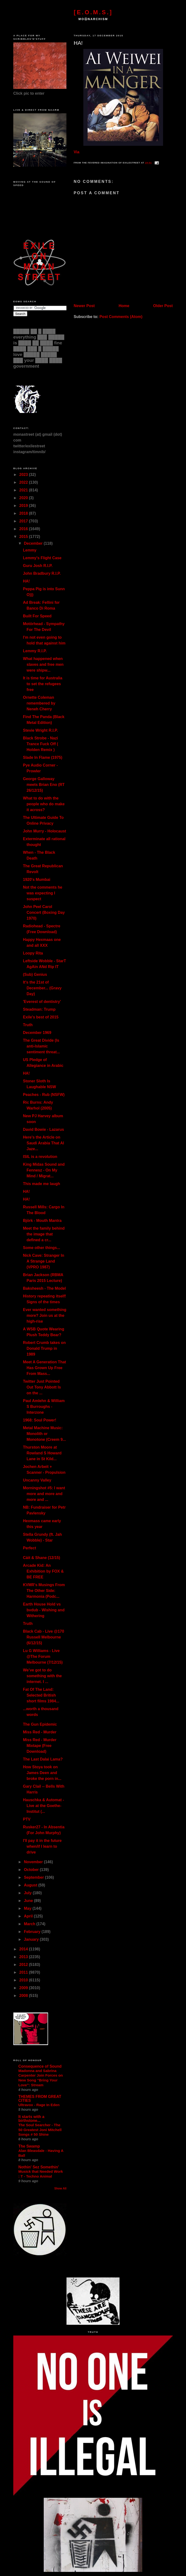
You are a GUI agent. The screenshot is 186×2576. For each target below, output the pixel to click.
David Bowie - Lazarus (43, 1129)
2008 (24, 1996)
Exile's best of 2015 (40, 1017)
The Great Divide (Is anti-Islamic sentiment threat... (41, 1046)
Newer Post (84, 306)
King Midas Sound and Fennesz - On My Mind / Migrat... (43, 1170)
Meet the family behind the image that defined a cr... (43, 1234)
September (34, 1877)
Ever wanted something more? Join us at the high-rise (44, 1315)
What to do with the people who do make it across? (43, 804)
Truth (28, 1025)
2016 (24, 529)
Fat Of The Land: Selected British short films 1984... (41, 1695)
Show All (60, 2188)
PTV (26, 1819)
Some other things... (41, 1248)
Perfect (29, 1548)
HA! (78, 43)
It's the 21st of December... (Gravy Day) (42, 988)
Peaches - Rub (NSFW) (43, 1095)
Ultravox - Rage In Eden (38, 2105)
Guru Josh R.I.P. (37, 566)
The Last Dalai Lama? (43, 1759)
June (29, 1901)
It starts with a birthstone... (31, 2119)
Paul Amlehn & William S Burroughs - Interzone (44, 1406)
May (28, 1908)
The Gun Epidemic (40, 1724)
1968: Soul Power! (39, 1420)
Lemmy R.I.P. (35, 651)
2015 (24, 537)
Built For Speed (37, 616)
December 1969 (37, 1033)
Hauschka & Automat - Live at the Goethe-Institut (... (43, 1806)
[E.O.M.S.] (93, 12)
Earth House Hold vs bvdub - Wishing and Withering (43, 1610)
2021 (24, 490)
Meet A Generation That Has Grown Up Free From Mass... (44, 1368)
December (34, 543)
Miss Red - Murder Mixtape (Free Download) (40, 1746)
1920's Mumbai (36, 879)
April (29, 1916)
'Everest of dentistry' (42, 1002)
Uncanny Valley (37, 1480)
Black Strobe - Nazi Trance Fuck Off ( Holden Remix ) (40, 744)
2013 (24, 1957)
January (32, 1939)
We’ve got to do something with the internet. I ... (42, 1676)
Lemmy (29, 550)
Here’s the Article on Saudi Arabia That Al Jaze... (43, 1143)
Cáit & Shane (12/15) (41, 1558)
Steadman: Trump (39, 1009)
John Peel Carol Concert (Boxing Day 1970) (44, 912)
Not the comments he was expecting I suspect (42, 893)
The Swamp (29, 2146)
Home (124, 306)
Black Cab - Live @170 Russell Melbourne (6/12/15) (43, 1637)
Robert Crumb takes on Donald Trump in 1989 (44, 1348)
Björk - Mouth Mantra (42, 1220)
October (32, 1870)
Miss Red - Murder (40, 1732)
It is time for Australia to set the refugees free (42, 684)
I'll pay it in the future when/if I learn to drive (42, 1846)
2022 (24, 482)
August (31, 1885)
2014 (24, 1949)
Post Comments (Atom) (121, 317)
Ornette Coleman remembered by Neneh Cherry (39, 703)
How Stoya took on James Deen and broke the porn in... (42, 1773)
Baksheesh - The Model (44, 1288)
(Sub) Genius (35, 974)
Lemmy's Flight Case (42, 558)
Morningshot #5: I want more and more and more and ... (44, 1494)
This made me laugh (41, 1184)
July (28, 1893)
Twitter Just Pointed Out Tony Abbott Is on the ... (42, 1387)
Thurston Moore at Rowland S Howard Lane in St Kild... (42, 1453)
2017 (24, 521)
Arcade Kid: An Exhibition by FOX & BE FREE (43, 1571)
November (34, 1862)
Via (76, 152)
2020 (24, 498)
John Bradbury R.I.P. (42, 573)
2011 (24, 1972)
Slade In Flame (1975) (42, 757)
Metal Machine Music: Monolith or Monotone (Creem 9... (44, 1434)
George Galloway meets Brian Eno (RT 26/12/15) (43, 784)
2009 (24, 1988)
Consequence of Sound (40, 2066)
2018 (24, 513)
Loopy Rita (33, 953)
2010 (24, 1980)
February (33, 1932)
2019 (24, 506)
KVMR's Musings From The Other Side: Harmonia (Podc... (44, 1590)
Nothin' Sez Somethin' (38, 2167)
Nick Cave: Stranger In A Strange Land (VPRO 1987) (43, 1261)
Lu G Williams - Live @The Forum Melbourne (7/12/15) (43, 1656)
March (30, 1924)
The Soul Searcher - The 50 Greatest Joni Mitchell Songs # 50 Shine (40, 2130)
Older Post (163, 306)
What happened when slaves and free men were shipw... (43, 664)
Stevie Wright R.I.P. (40, 730)
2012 (24, 1965)
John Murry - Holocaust (44, 831)
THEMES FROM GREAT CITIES (39, 2099)
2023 (24, 475)
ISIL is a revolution (40, 1157)
